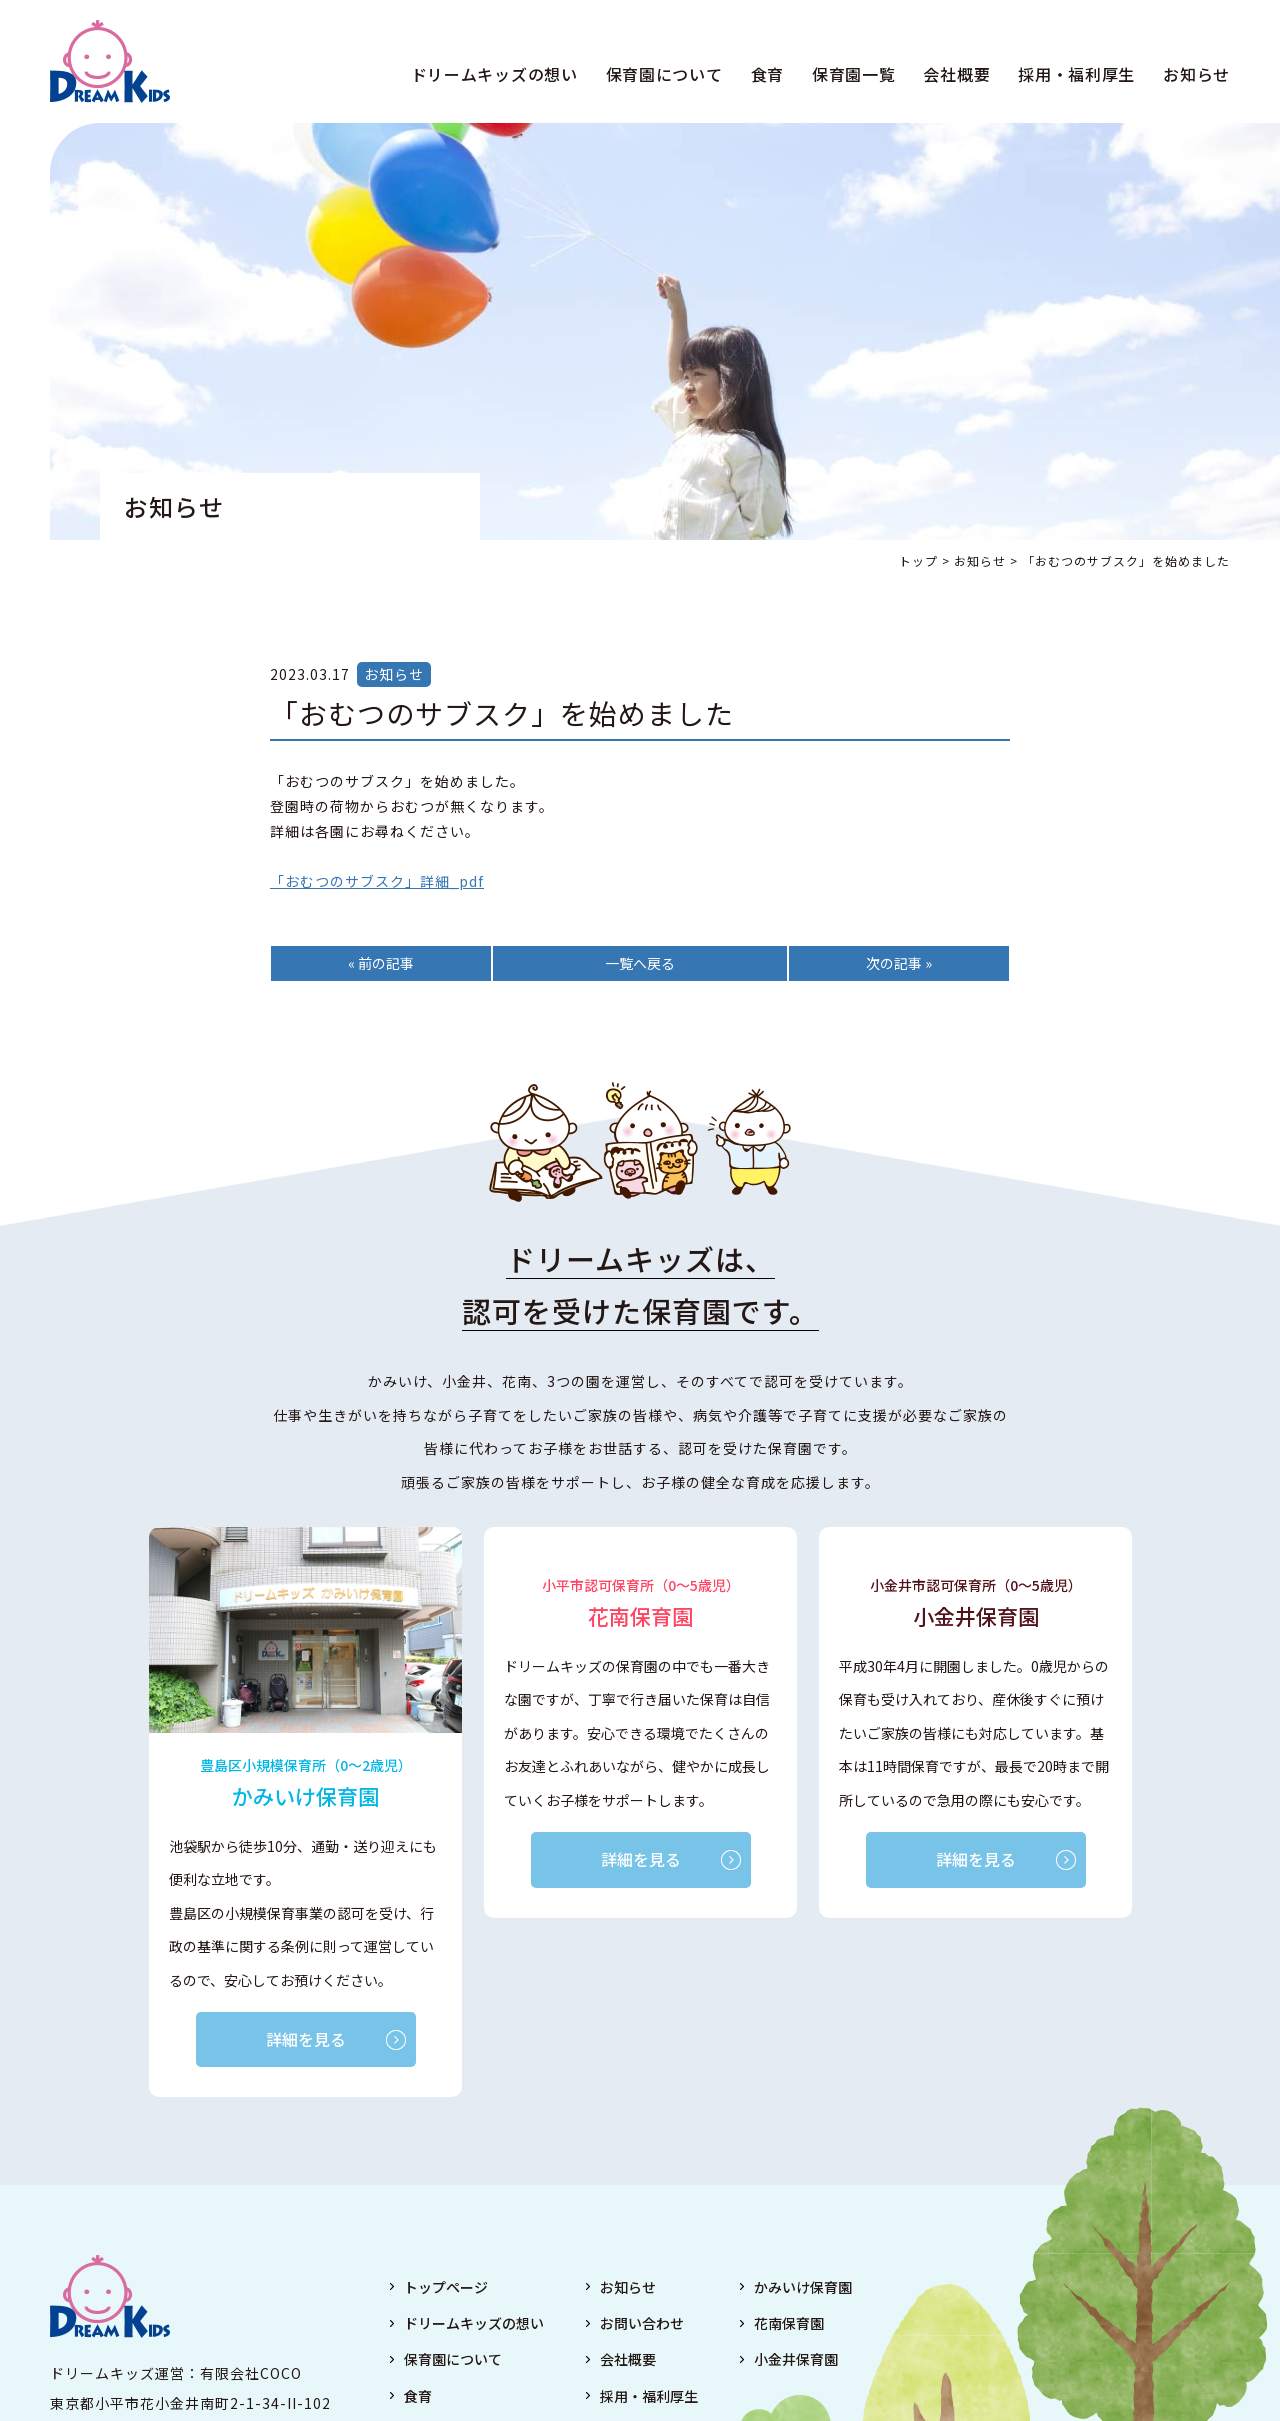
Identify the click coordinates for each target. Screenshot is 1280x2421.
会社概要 (956, 74)
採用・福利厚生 (1076, 74)
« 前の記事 (381, 963)
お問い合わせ (642, 2323)
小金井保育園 (796, 2359)
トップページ (446, 2287)
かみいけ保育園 (803, 2287)
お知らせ (1196, 74)
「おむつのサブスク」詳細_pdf (377, 881)
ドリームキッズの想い (494, 74)
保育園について (664, 74)
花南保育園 (789, 2323)
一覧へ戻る (640, 963)
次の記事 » (899, 963)
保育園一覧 (854, 74)
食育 (767, 74)
